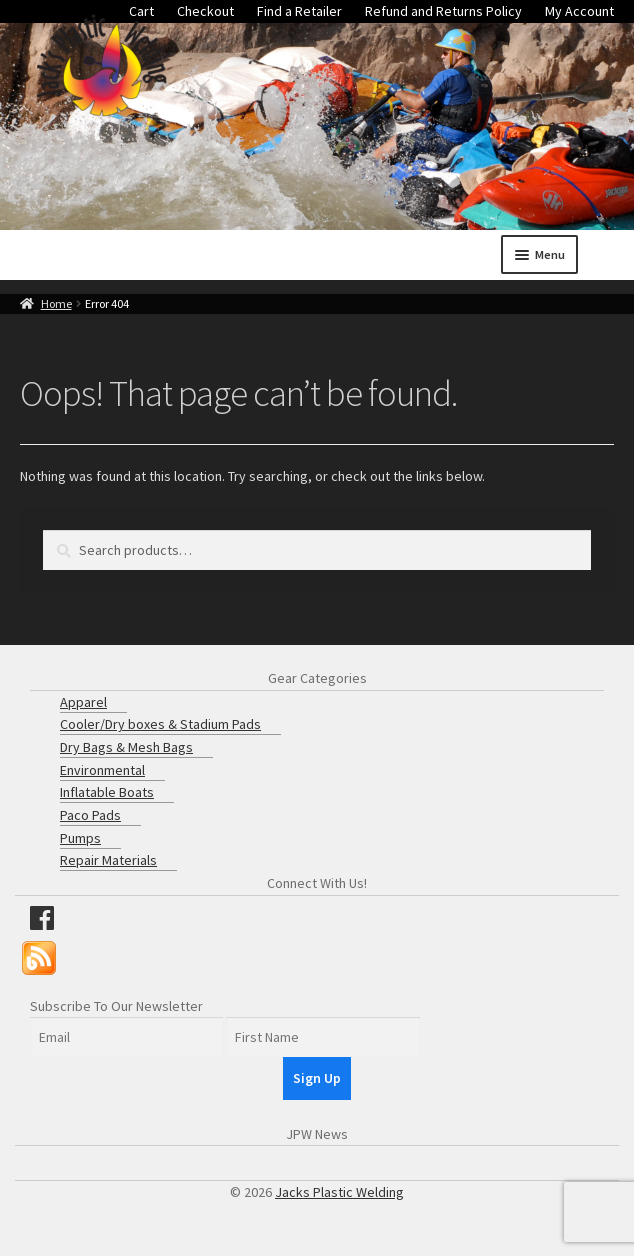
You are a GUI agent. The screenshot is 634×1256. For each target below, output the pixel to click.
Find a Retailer (299, 11)
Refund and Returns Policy (443, 11)
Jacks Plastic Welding (339, 1192)
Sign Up (317, 1078)
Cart (141, 11)
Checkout (205, 11)
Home (56, 303)
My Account (579, 11)
